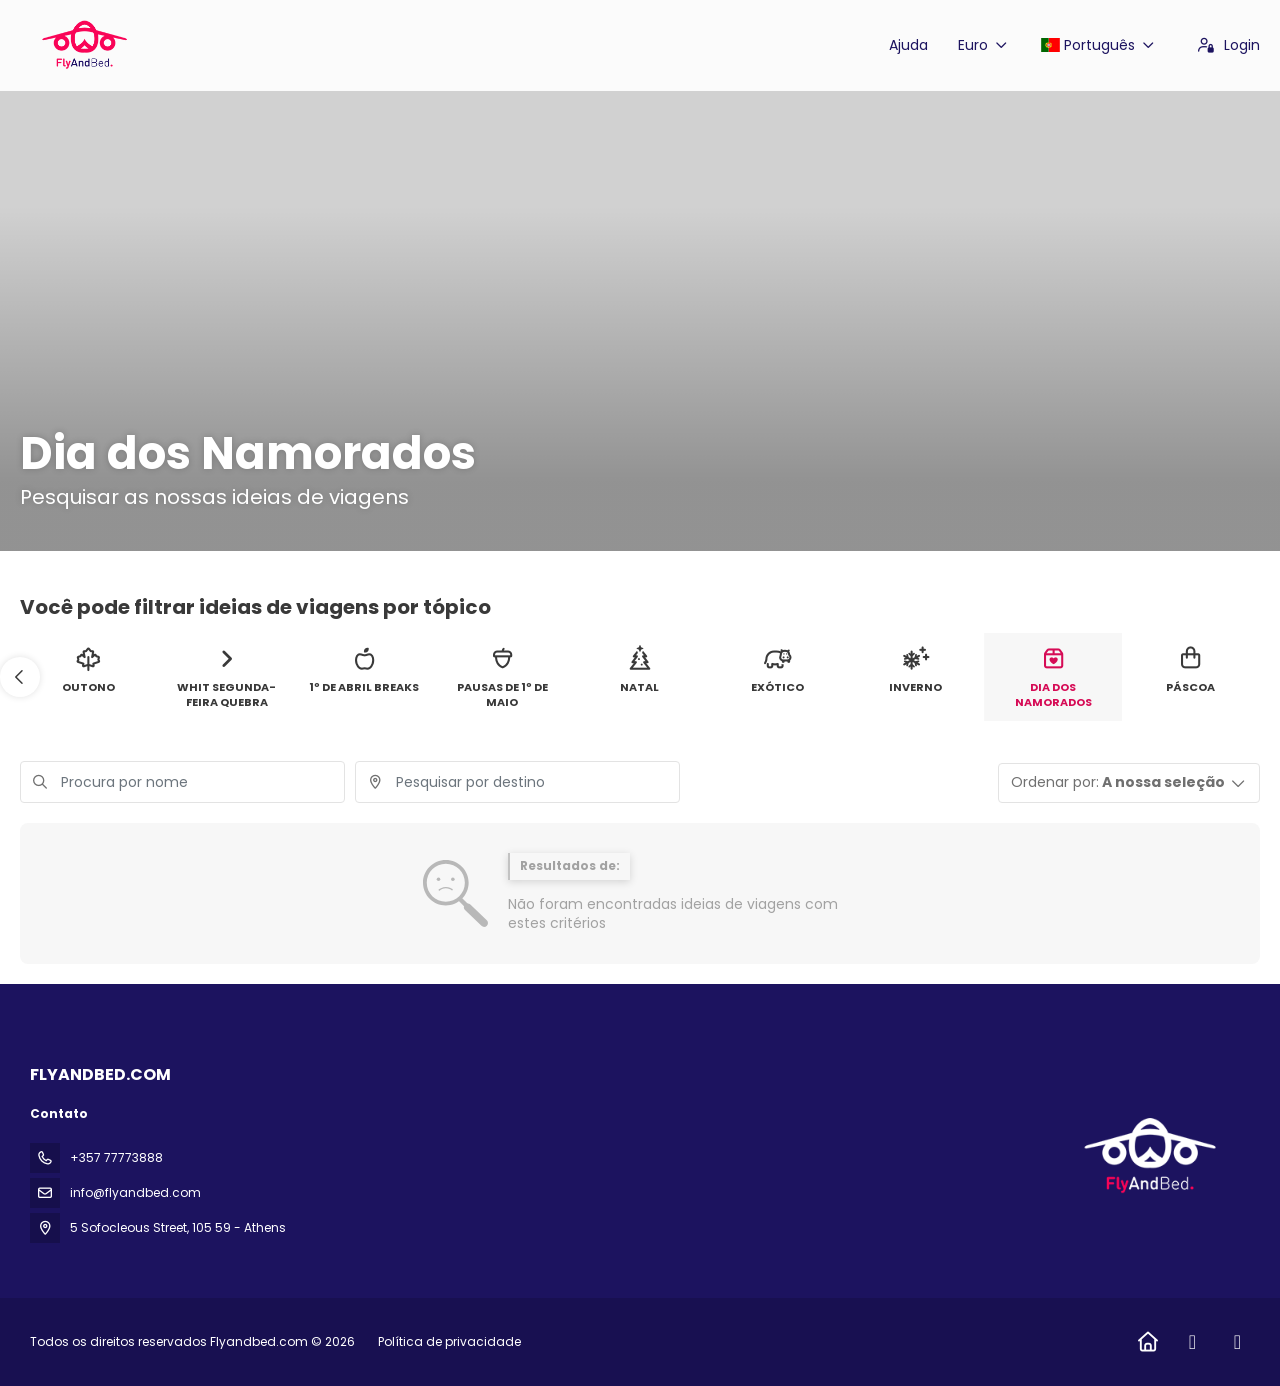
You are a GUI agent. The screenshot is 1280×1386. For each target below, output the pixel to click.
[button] (20, 677)
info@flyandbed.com (135, 1192)
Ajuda (908, 45)
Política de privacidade (449, 1341)
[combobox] (517, 782)
